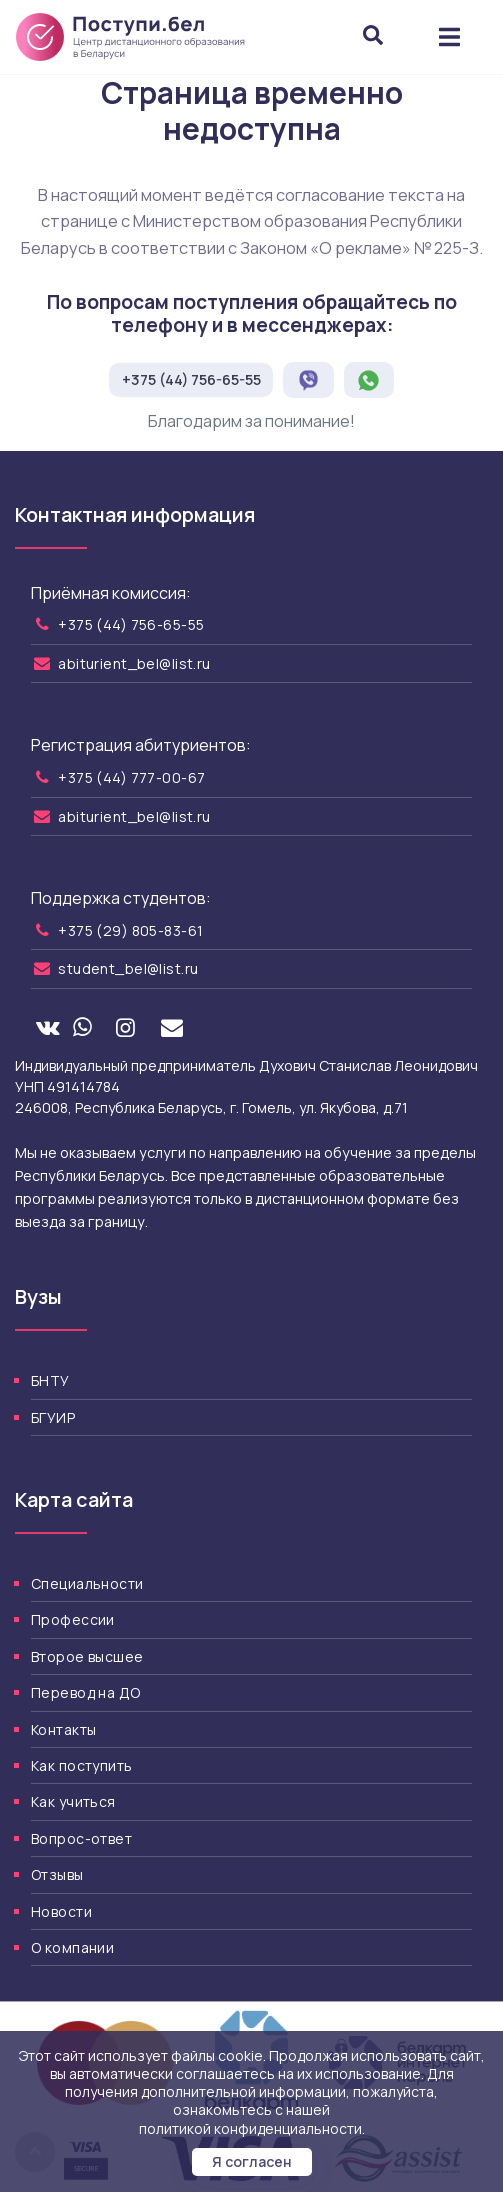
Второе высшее (87, 1656)
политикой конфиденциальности (250, 2128)
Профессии (73, 1619)
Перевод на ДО (85, 1692)
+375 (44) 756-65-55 (191, 379)
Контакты (63, 1729)
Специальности (87, 1583)
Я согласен (252, 2161)
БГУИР (53, 1417)
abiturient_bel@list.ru (134, 663)
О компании (72, 1947)
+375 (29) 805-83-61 (130, 930)
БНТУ (50, 1380)
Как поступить (81, 1765)
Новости (61, 1911)
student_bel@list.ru (128, 968)
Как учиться (73, 1801)
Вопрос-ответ (81, 1838)
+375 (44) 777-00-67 (131, 777)
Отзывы (57, 1874)
